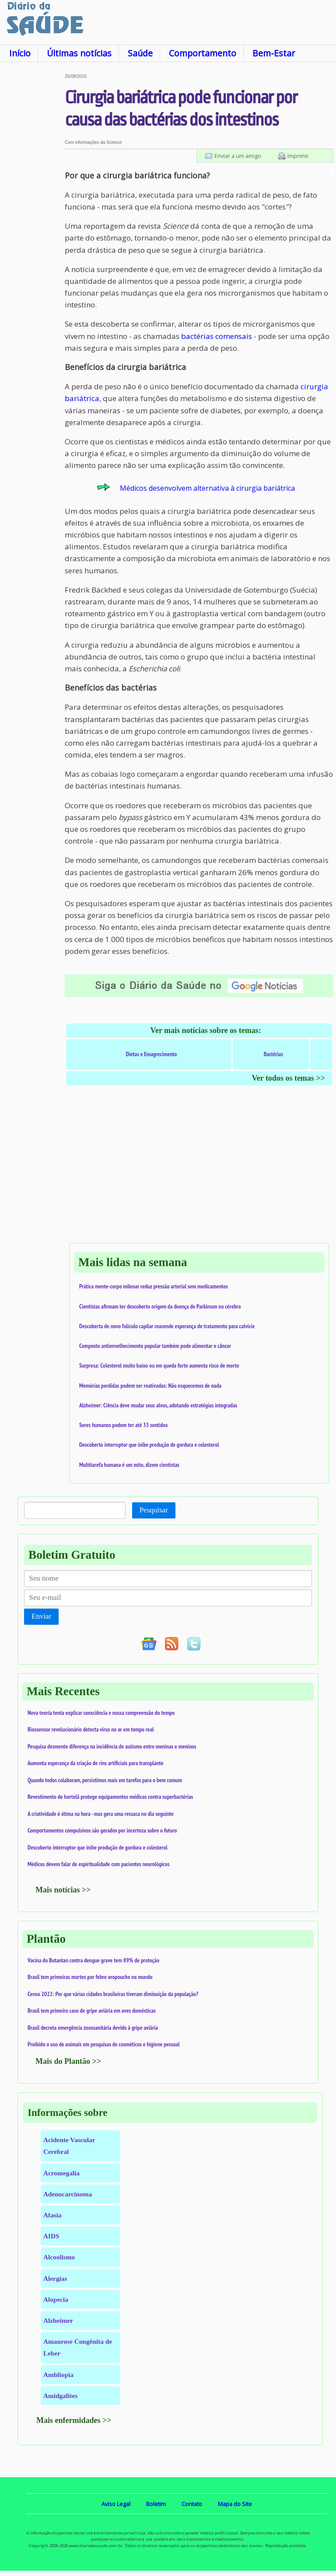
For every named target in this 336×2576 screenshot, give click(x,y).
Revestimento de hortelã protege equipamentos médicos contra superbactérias (110, 1797)
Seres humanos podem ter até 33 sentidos (123, 1425)
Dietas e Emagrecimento (151, 1054)
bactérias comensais (216, 336)
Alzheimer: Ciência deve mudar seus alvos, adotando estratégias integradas (158, 1405)
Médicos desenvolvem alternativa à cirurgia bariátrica (207, 488)
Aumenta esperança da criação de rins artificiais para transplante (96, 1763)
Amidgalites (60, 2395)
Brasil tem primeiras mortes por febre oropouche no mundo (90, 1977)
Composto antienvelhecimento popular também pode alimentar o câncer (155, 1346)
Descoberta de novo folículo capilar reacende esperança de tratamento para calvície (167, 1326)
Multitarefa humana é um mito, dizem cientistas (129, 1465)
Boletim (156, 2504)
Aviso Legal (116, 2504)
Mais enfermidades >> (74, 2420)
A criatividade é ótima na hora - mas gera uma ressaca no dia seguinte (101, 1814)
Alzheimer (58, 2320)
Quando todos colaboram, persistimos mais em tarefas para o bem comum (105, 1780)
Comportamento (202, 53)
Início (20, 53)
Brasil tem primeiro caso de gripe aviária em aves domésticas (92, 2010)
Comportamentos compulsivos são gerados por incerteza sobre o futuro (102, 1830)
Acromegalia (61, 2173)
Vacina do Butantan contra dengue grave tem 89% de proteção (93, 1960)
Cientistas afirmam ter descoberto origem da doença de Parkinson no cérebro (160, 1306)
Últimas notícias (79, 53)
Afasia (52, 2215)
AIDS (51, 2236)
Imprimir (298, 156)
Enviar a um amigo (237, 156)
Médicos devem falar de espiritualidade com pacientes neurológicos (98, 1864)
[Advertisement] (32, 205)
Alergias (55, 2278)
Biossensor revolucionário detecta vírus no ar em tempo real (91, 1729)
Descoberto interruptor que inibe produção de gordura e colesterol (149, 1445)
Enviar (41, 1616)
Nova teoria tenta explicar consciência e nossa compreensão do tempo (101, 1713)
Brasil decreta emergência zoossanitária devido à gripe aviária (93, 2027)
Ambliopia (58, 2374)
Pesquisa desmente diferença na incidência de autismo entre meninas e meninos (112, 1746)
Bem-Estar (273, 53)
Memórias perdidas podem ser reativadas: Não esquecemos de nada (150, 1385)
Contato (192, 2504)
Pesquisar (154, 1510)
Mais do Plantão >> (68, 2061)
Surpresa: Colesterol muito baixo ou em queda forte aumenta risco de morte (159, 1365)
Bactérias (273, 1054)
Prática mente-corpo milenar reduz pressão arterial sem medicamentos (153, 1286)
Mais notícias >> (63, 1889)
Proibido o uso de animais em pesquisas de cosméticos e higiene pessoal (104, 2044)
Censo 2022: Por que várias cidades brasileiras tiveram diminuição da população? (113, 1994)
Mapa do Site (235, 2504)
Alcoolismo (59, 2257)
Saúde (140, 53)
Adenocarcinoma (67, 2194)
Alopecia (55, 2299)
